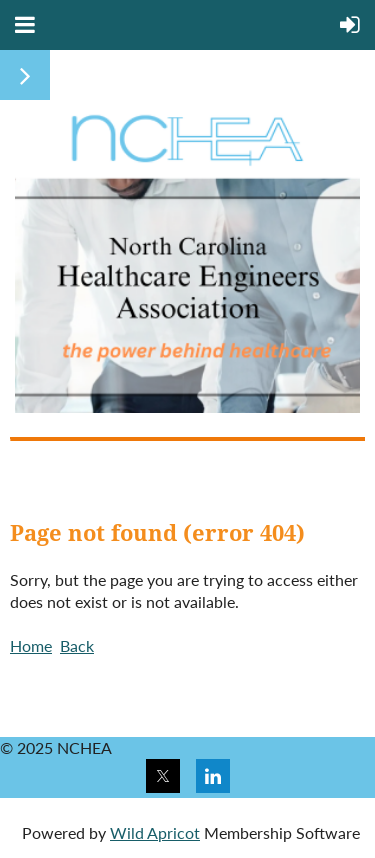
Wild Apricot (155, 832)
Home (31, 645)
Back (77, 645)
